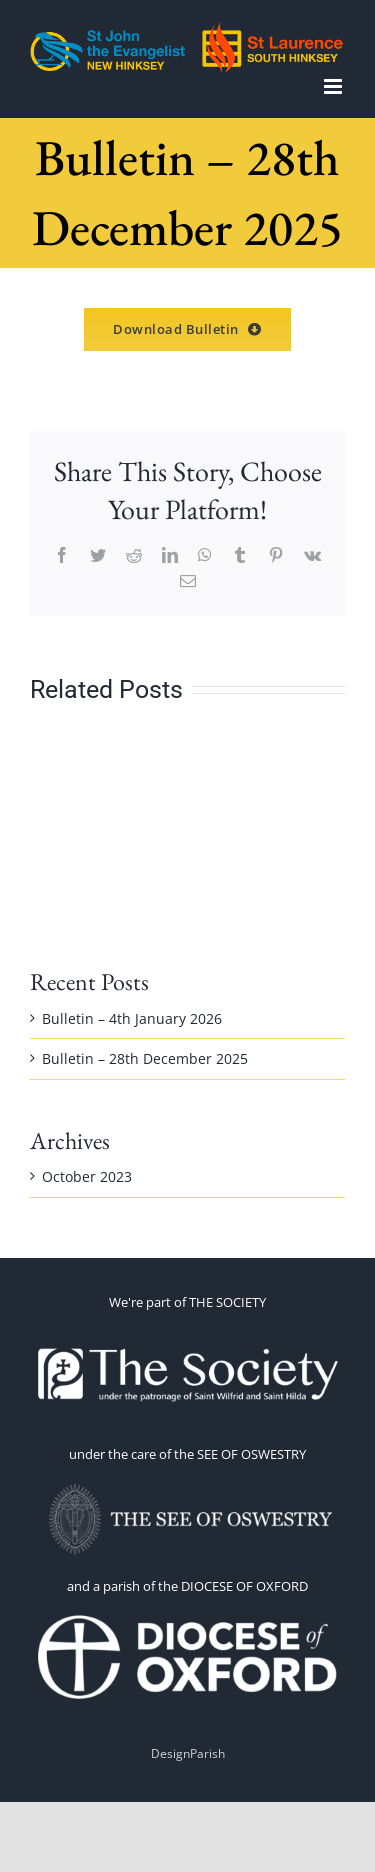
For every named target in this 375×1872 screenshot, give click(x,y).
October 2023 (87, 1176)
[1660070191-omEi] (188, 1616)
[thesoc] (188, 1332)
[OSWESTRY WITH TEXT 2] (188, 1484)
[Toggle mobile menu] (334, 86)
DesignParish (188, 1753)
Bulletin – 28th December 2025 (145, 1058)
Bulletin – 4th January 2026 (132, 1018)
